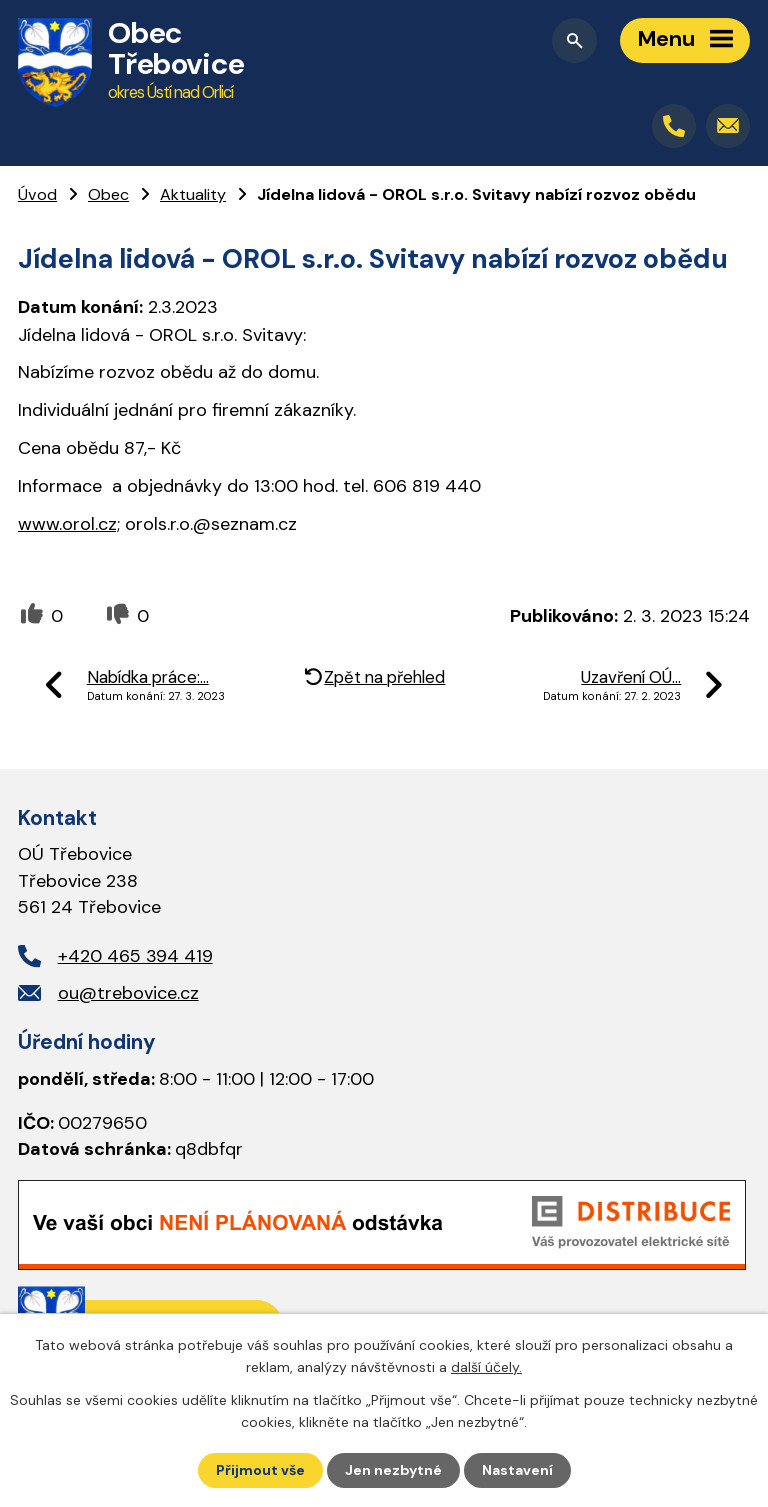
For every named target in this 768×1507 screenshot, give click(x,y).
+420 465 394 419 (135, 956)
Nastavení (517, 1470)
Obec (108, 194)
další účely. (486, 1367)
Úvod (37, 194)
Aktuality (193, 194)
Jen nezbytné (393, 1470)
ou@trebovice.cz (128, 993)
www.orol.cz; (69, 524)
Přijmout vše (260, 1470)
